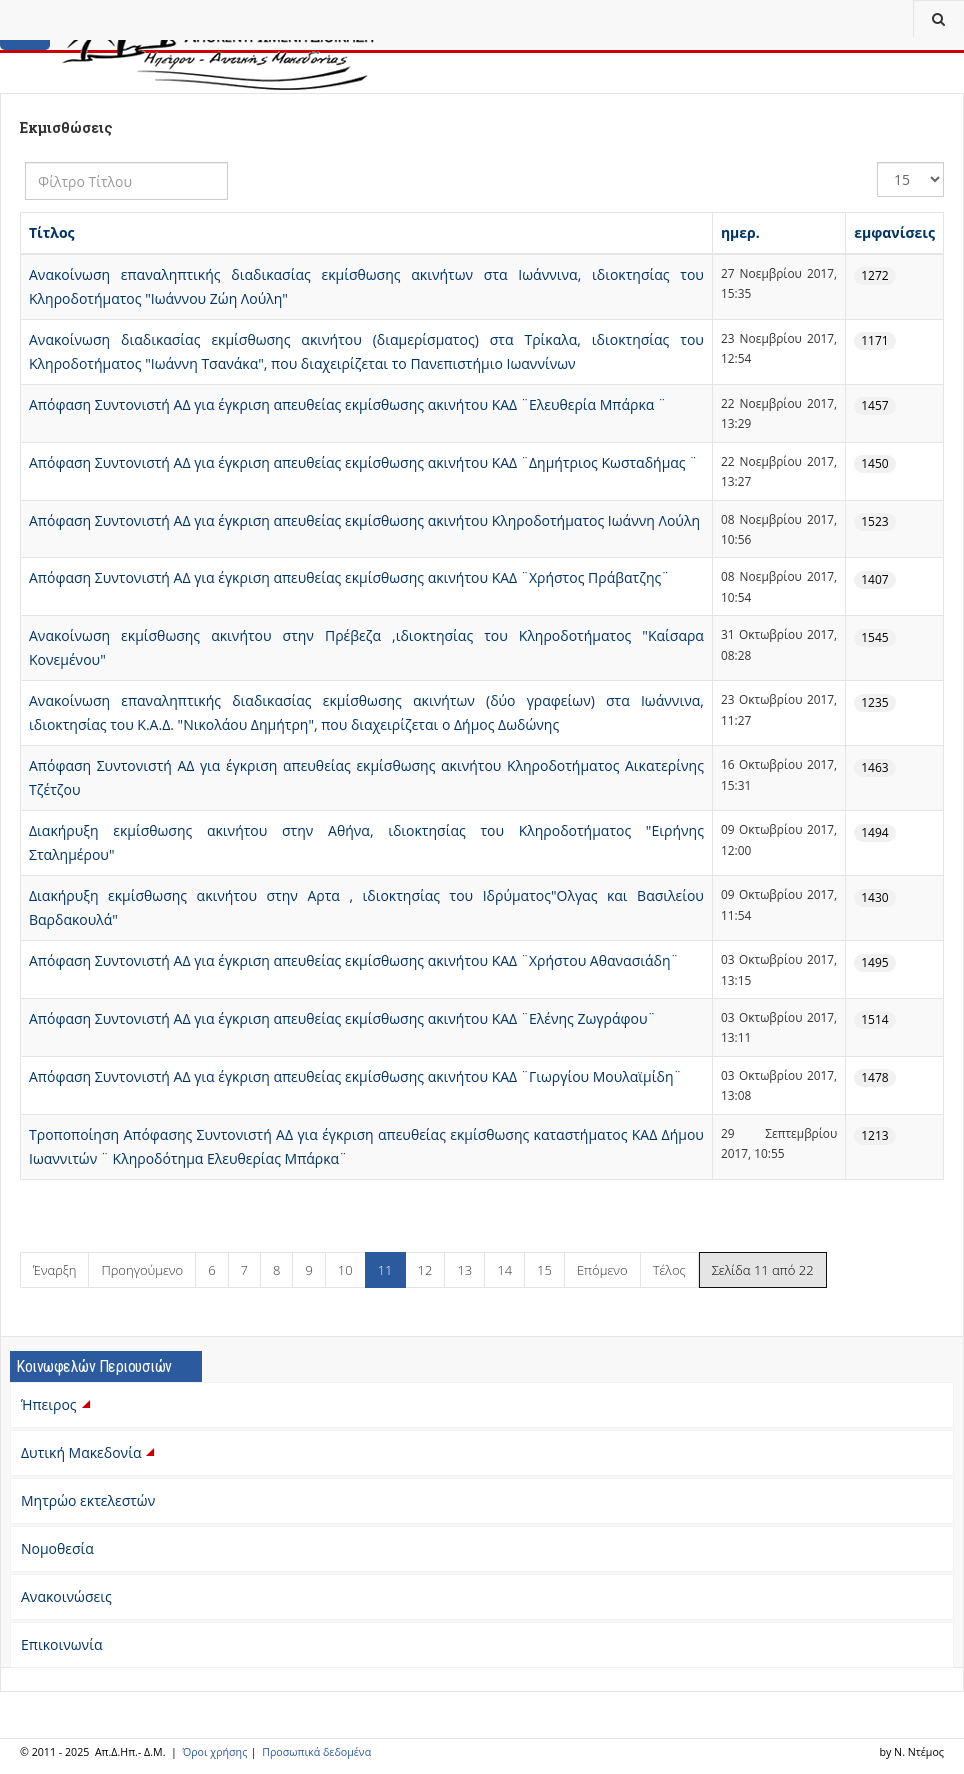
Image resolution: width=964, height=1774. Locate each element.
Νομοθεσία (57, 1548)
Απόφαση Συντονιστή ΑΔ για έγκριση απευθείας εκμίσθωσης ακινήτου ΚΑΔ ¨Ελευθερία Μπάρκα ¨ (347, 404)
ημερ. (740, 232)
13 (464, 1270)
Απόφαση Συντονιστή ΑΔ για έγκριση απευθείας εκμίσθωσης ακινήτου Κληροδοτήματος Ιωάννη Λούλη (364, 520)
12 (425, 1270)
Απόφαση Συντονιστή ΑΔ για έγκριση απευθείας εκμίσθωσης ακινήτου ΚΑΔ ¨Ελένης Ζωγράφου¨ (342, 1018)
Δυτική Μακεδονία (90, 1452)
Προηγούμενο (142, 1270)
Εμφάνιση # (877, 162)
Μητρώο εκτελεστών (88, 1500)
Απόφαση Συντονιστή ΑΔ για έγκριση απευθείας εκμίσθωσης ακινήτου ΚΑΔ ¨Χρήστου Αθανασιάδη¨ (354, 960)
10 (345, 1270)
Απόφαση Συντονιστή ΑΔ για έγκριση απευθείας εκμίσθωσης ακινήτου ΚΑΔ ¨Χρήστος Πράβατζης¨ (349, 577)
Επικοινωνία (61, 1644)
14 (504, 1270)
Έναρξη (54, 1270)
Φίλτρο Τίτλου (25, 162)
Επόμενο (602, 1270)
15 (544, 1270)
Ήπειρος (57, 1404)
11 (385, 1270)
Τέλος (669, 1270)
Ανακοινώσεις (66, 1596)
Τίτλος (52, 232)
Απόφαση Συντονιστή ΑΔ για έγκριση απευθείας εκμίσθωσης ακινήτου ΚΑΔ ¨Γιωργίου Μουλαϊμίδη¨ (355, 1076)
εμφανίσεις (894, 232)
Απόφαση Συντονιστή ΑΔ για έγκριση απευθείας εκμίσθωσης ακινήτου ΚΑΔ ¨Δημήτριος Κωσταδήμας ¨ (363, 462)
